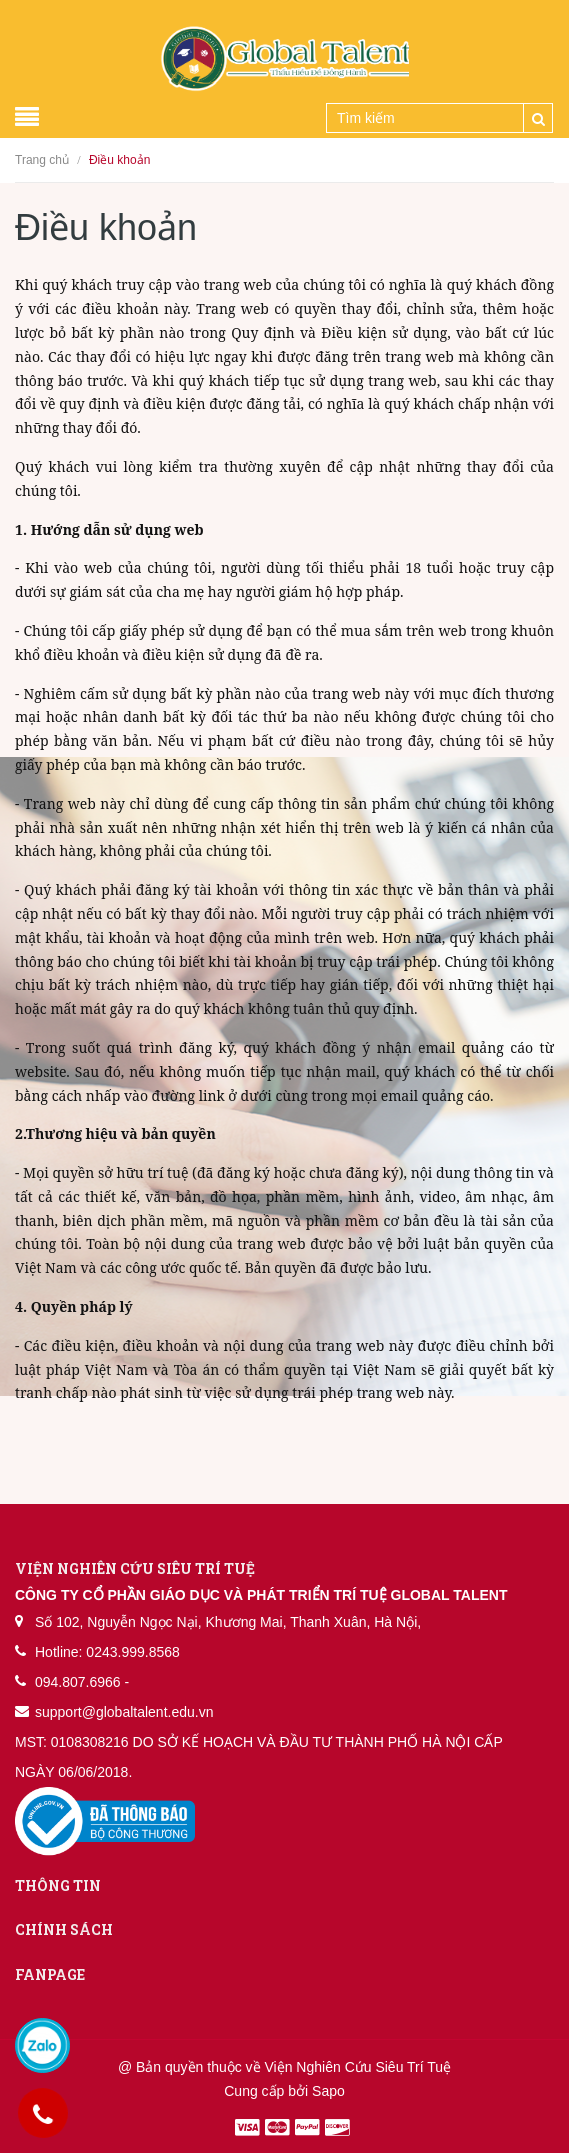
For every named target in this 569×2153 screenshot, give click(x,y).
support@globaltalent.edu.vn (124, 1712)
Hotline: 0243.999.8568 (107, 1652)
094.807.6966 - (82, 1682)
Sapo (328, 2091)
